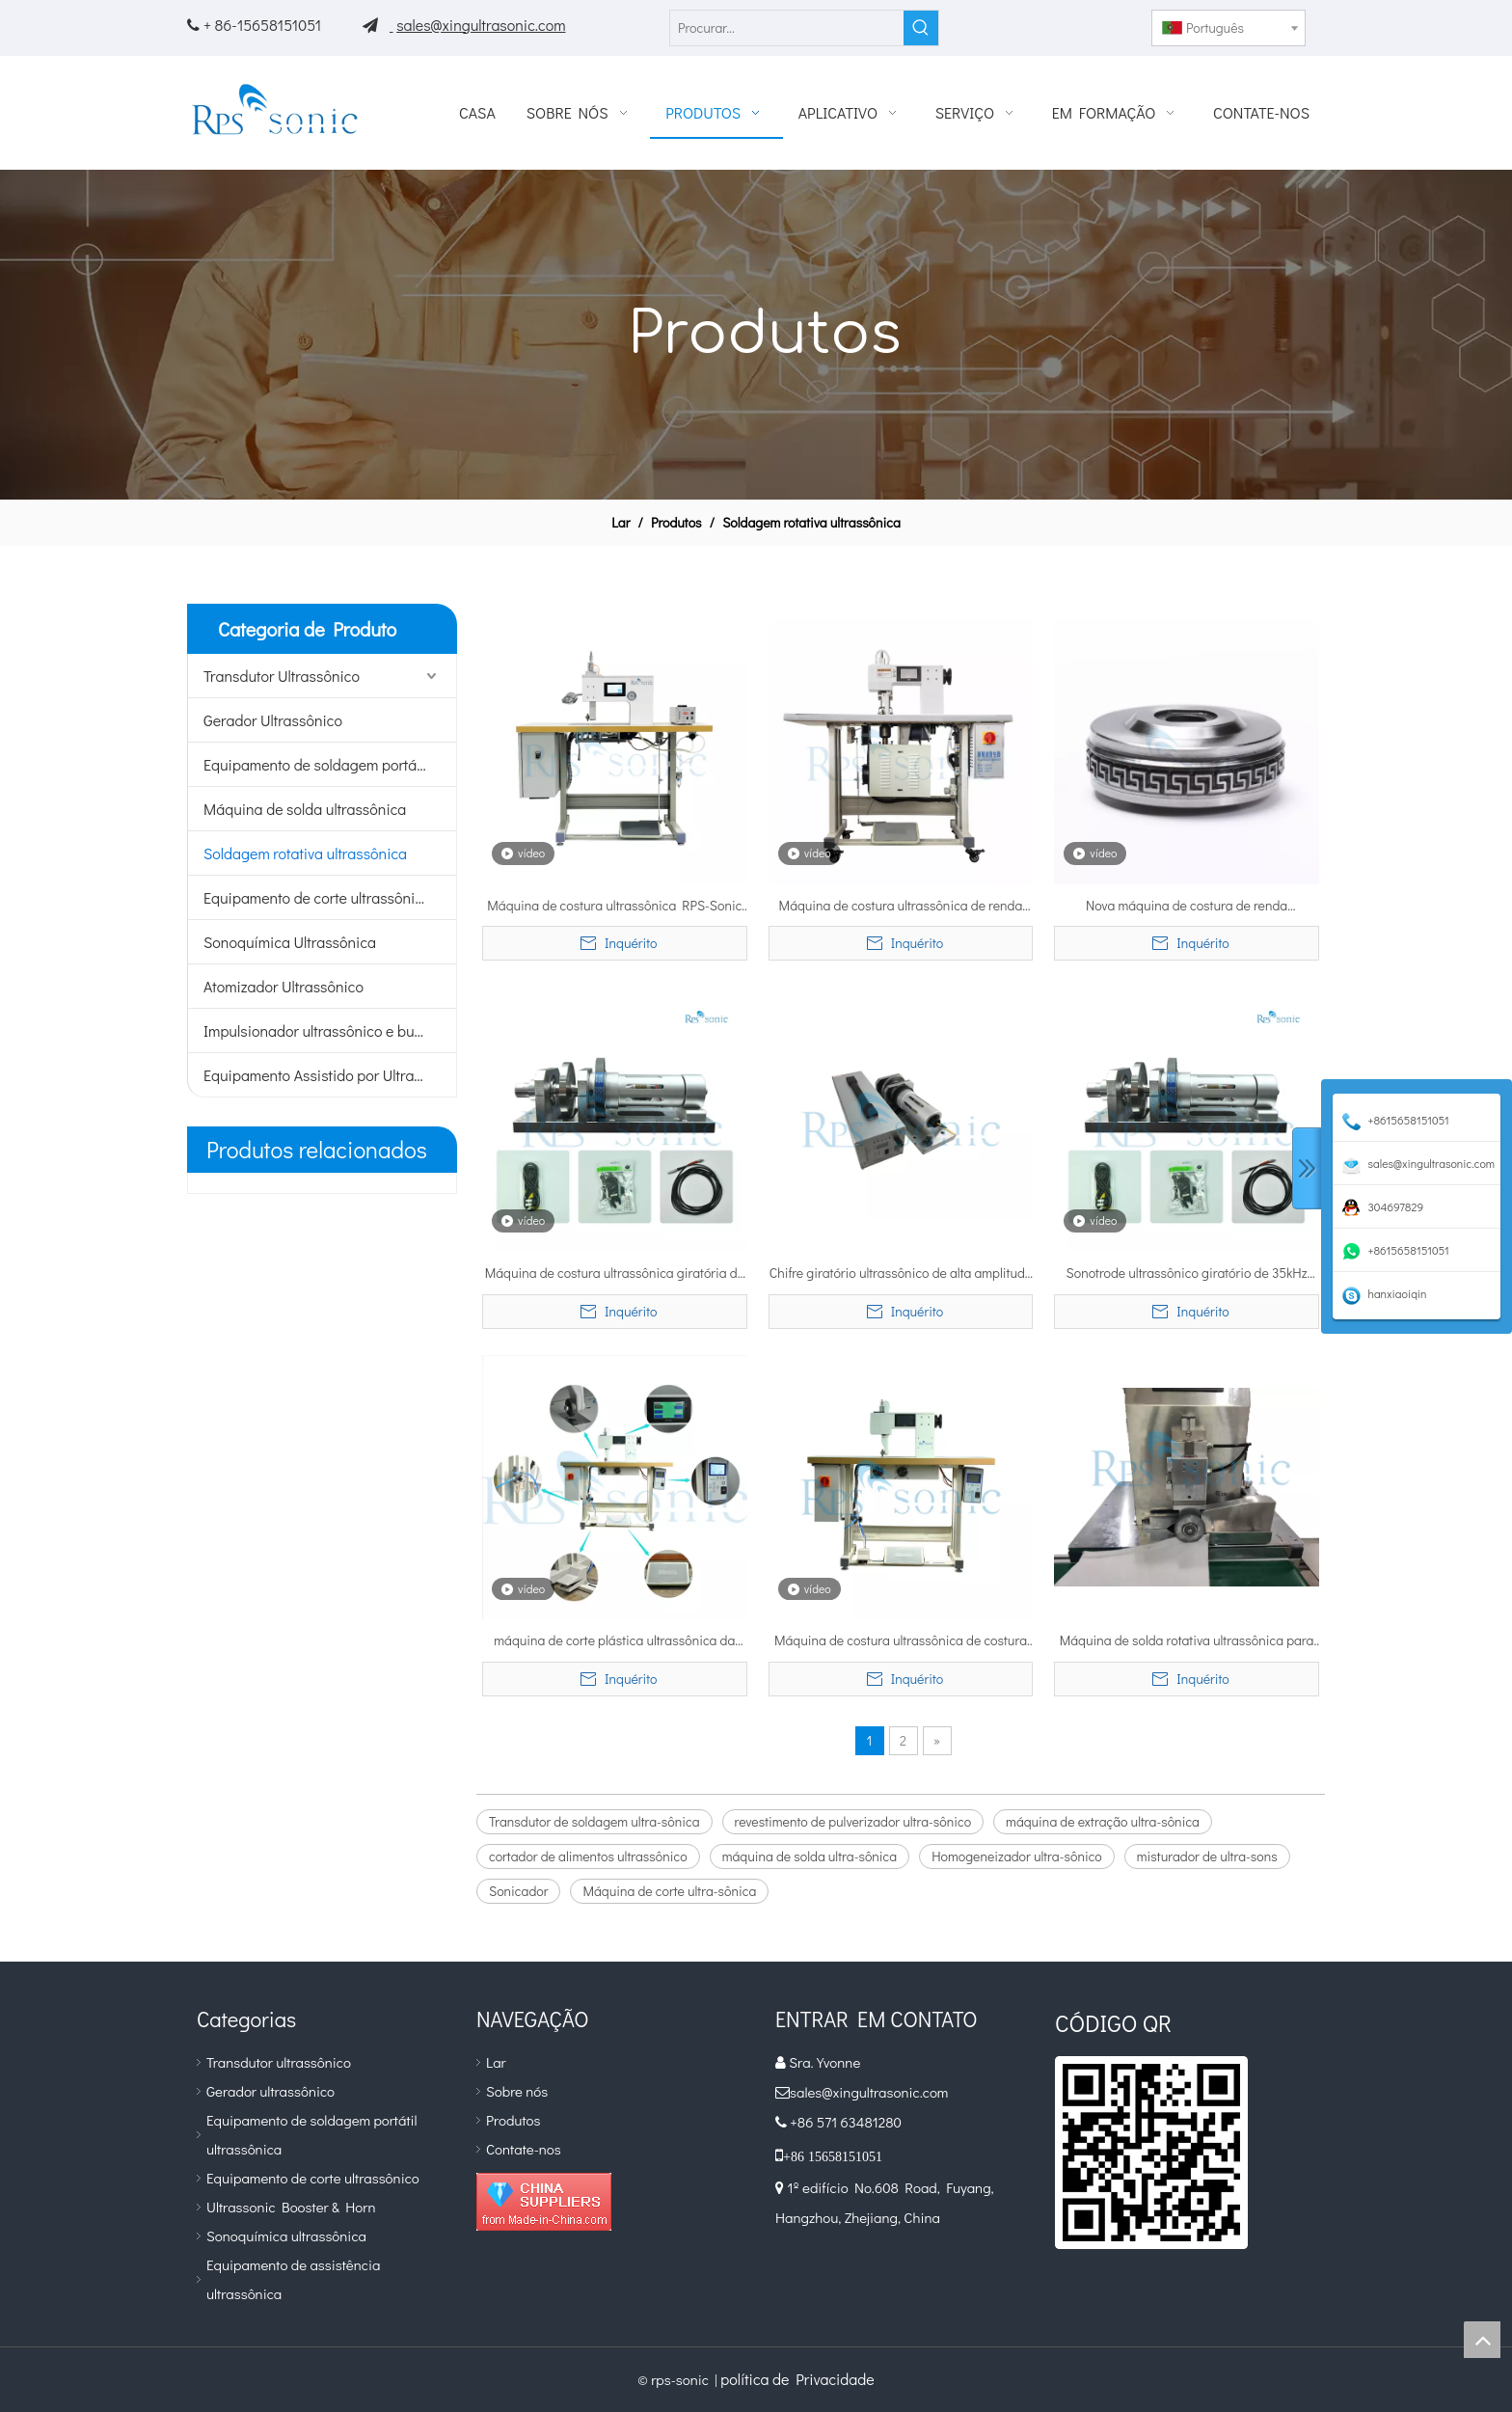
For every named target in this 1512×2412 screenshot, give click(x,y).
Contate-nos (523, 2148)
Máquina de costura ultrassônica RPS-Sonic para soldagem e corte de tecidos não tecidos (614, 906)
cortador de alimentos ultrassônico (588, 1856)
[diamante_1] (543, 2202)
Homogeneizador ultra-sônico (1017, 1856)
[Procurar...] (787, 28)
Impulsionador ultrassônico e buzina (322, 1030)
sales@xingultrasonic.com (480, 24)
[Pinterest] (1115, 23)
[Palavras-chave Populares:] (921, 28)
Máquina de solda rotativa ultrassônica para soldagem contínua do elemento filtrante (1187, 1641)
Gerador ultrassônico (270, 2090)
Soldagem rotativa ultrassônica (305, 853)
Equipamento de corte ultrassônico (317, 897)
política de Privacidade (797, 2379)
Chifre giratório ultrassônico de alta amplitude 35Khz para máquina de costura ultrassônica (901, 1274)
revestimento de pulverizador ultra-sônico (853, 1821)
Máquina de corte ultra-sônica (669, 1891)
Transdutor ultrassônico (278, 2062)
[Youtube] (1083, 23)
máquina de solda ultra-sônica (809, 1856)
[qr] (1151, 2152)
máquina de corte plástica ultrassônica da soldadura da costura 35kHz (614, 1641)
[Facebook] (1052, 23)
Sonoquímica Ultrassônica (289, 942)
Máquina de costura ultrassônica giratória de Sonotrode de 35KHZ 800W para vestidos (614, 1274)
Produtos (513, 2119)
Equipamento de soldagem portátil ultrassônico (329, 764)
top (1482, 2339)
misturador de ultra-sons (1207, 1856)
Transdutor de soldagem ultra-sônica (594, 1821)
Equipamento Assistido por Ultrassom (325, 1075)
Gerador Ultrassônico (272, 720)
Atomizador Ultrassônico (283, 986)
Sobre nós (517, 2090)
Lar (496, 2062)
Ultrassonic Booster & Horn (290, 2206)
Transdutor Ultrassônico (281, 675)
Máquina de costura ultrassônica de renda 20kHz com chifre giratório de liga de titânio (901, 906)
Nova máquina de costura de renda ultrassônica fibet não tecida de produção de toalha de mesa (1187, 906)
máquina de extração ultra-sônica (1103, 1821)
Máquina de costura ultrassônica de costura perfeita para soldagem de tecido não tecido (900, 1641)
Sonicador (518, 1891)
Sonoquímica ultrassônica (286, 2235)
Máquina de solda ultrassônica (304, 809)
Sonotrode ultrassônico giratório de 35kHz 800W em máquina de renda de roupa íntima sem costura (1186, 1274)
